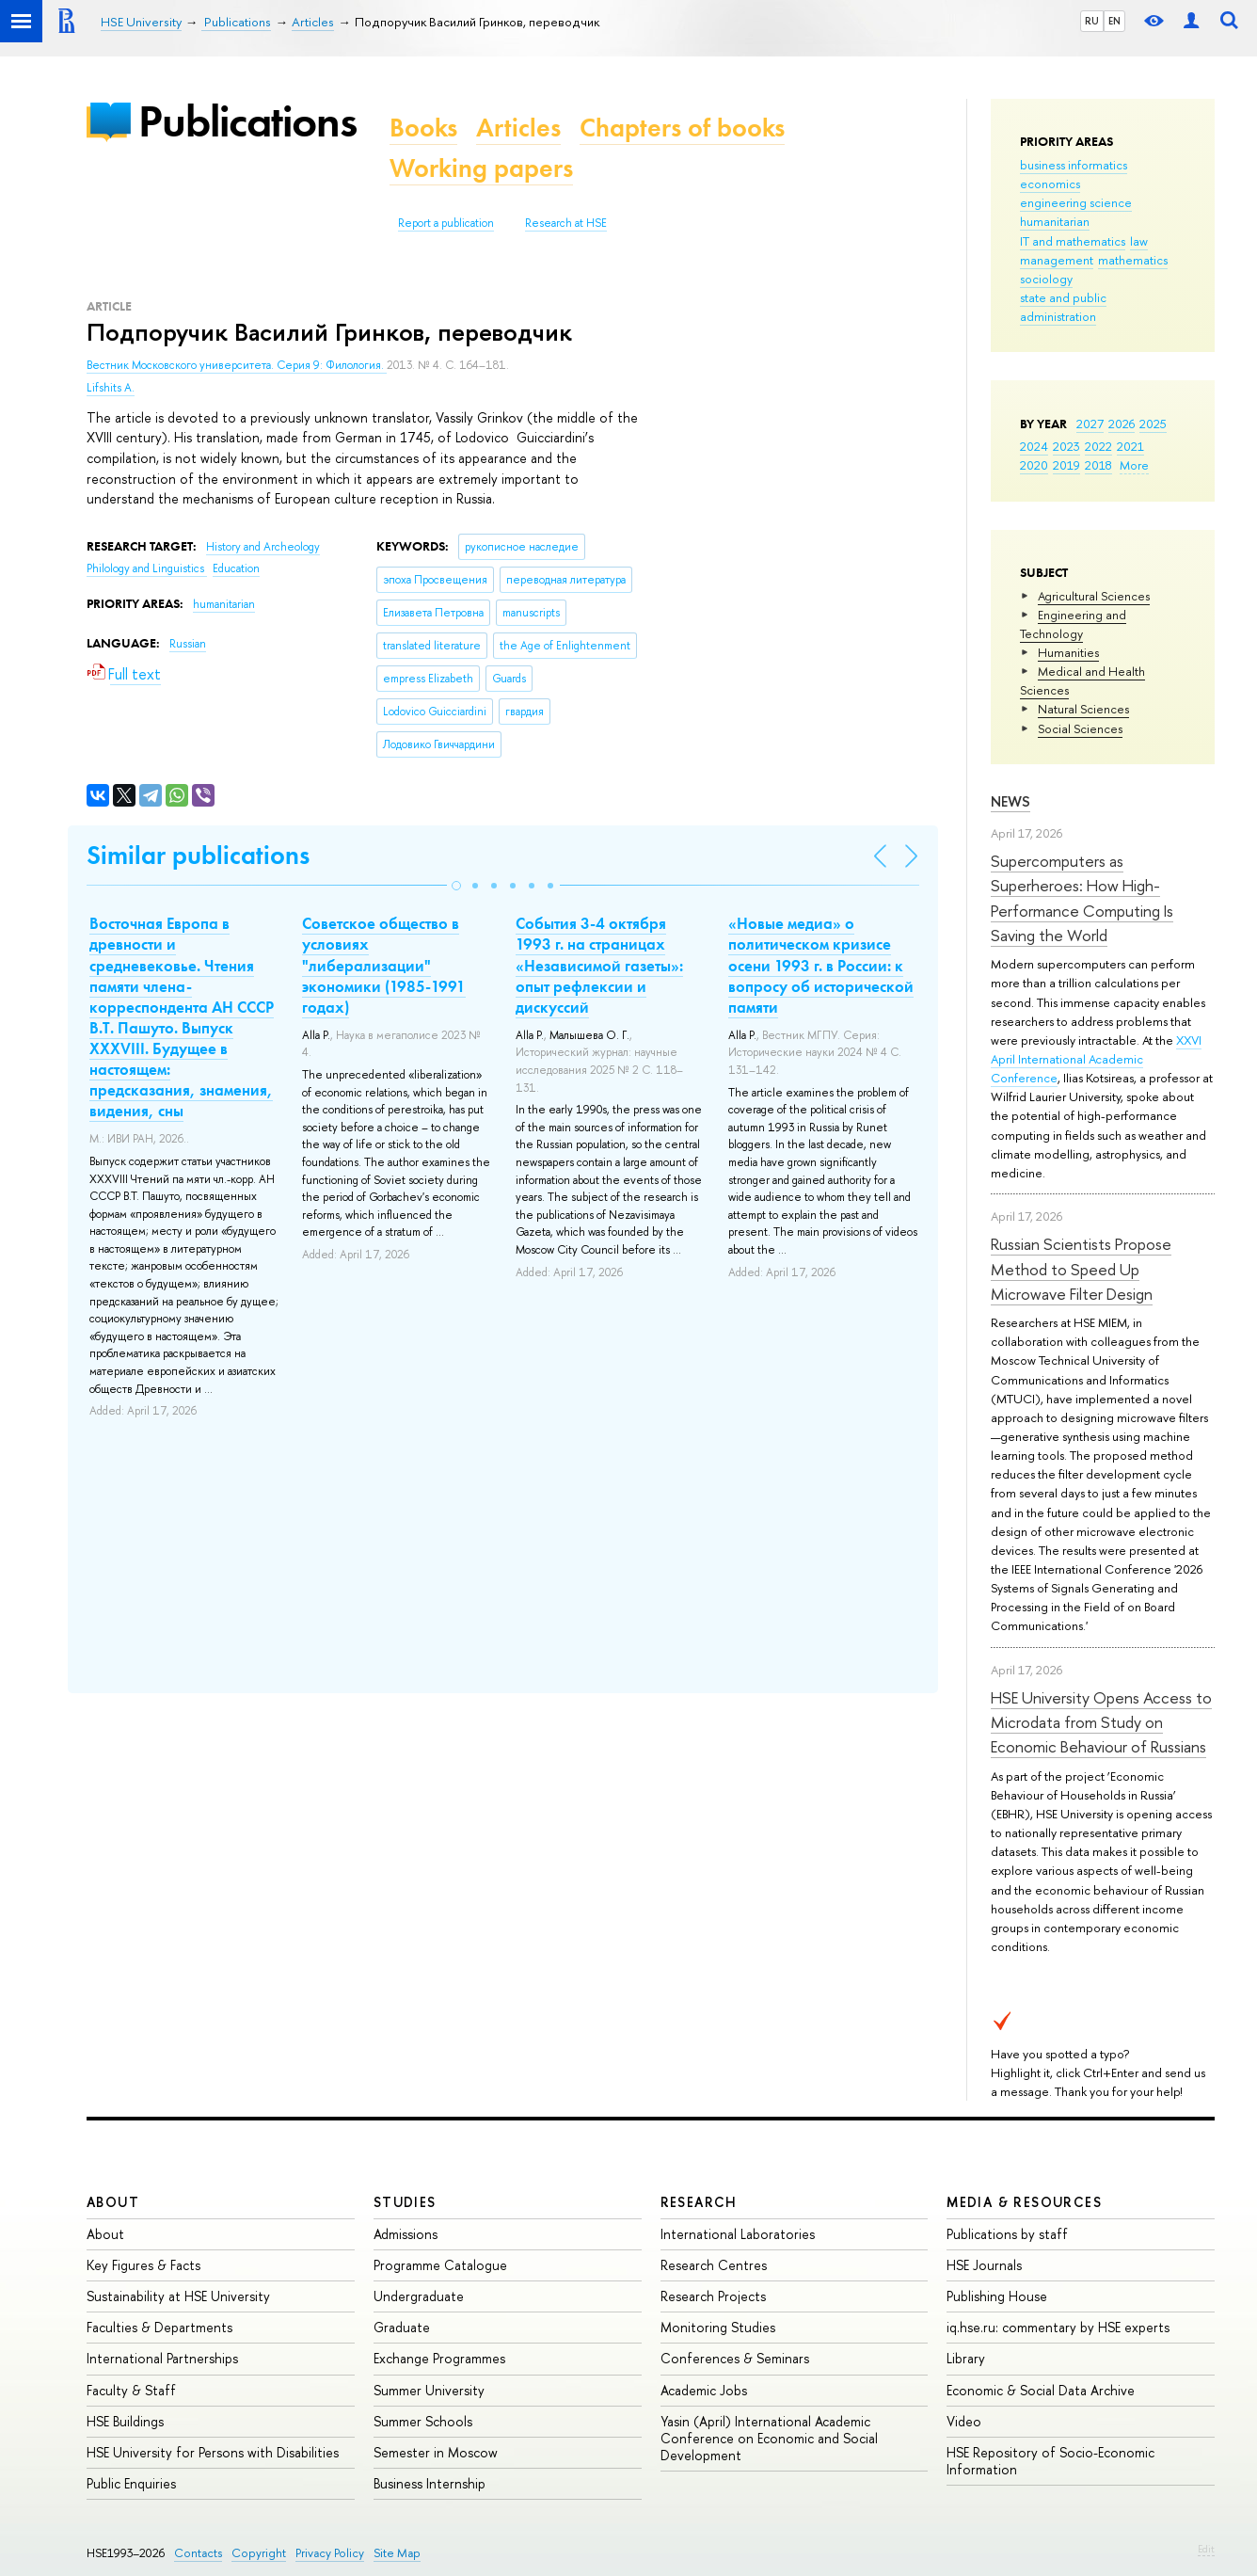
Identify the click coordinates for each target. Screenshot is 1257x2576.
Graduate (402, 2327)
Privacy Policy (329, 2553)
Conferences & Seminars (734, 2358)
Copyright (258, 2553)
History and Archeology (263, 546)
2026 (1121, 423)
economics (1050, 183)
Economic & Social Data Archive (1041, 2390)
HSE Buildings (125, 2421)
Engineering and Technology (1073, 624)
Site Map (397, 2553)
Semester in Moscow (436, 2452)
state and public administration (1063, 307)
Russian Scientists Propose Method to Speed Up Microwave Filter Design (1081, 1268)
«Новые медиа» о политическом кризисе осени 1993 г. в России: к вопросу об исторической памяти (821, 964)
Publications (247, 121)
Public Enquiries (131, 2483)
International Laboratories (737, 2234)
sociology (1046, 278)
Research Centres (713, 2265)
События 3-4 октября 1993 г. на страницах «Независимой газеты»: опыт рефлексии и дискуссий (599, 964)
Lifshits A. (111, 387)
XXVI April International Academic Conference (1096, 1059)
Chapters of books (682, 127)
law (1139, 240)
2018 (1098, 464)
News (1010, 801)
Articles (518, 127)
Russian (187, 643)
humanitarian (1055, 221)
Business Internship (429, 2483)
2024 (1034, 446)
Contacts (198, 2553)
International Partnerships (162, 2358)
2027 (1090, 423)
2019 (1066, 464)
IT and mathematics (1072, 240)
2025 (1153, 423)
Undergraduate (419, 2296)
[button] (456, 885)
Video (964, 2421)
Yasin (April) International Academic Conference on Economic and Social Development (769, 2438)
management (1056, 259)
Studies (405, 2202)
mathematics (1133, 259)
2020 (1034, 464)
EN (1114, 20)
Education (236, 568)
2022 (1098, 446)
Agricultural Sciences (1094, 595)
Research (699, 2202)
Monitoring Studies (717, 2327)
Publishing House (997, 2296)
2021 (1130, 446)
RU (1092, 20)
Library (966, 2358)
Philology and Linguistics (147, 568)
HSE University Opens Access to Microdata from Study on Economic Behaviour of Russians (1101, 1722)
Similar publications (198, 855)
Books (423, 127)
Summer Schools (423, 2421)
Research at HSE (566, 223)
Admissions (406, 2234)
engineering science (1076, 202)
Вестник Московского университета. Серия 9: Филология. (237, 365)
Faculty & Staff (131, 2390)
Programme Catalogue (440, 2265)
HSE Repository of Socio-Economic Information (1050, 2460)
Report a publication (446, 223)
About (113, 2202)
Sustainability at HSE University (178, 2296)
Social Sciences (1080, 728)
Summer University (429, 2390)
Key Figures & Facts (143, 2265)
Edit (1206, 2548)
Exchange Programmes (439, 2358)
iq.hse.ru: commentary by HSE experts (1058, 2327)
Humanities (1068, 652)
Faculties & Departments (159, 2327)
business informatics (1073, 164)
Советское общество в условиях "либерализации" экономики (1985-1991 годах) (384, 964)
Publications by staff (1007, 2234)
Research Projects (713, 2296)
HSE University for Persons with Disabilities (213, 2452)
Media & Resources (1024, 2202)
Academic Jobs (703, 2390)
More (1134, 464)
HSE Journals (984, 2265)
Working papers (481, 168)
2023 (1066, 446)
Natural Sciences (1083, 708)
